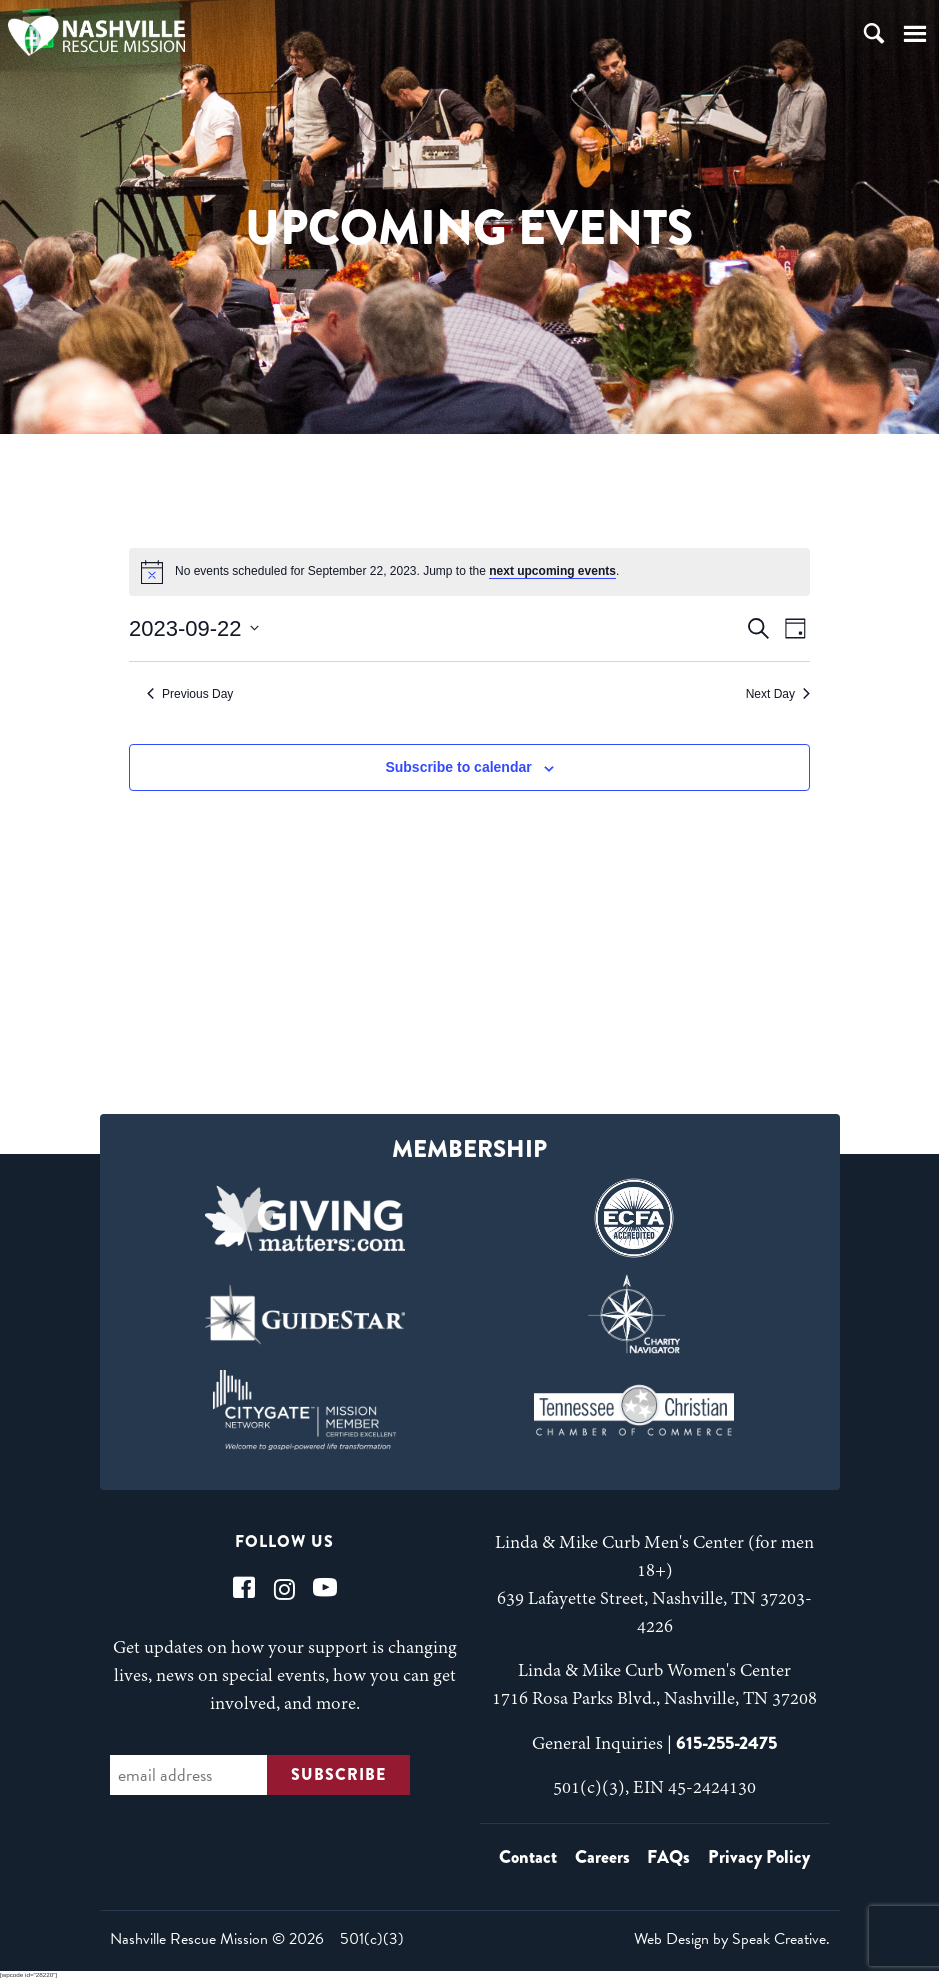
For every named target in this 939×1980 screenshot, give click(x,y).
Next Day (778, 694)
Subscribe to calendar (458, 767)
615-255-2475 (726, 1743)
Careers (602, 1857)
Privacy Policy (759, 1857)
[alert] (469, 572)
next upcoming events (552, 571)
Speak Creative (779, 1939)
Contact (528, 1857)
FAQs (668, 1857)
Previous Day (190, 694)
